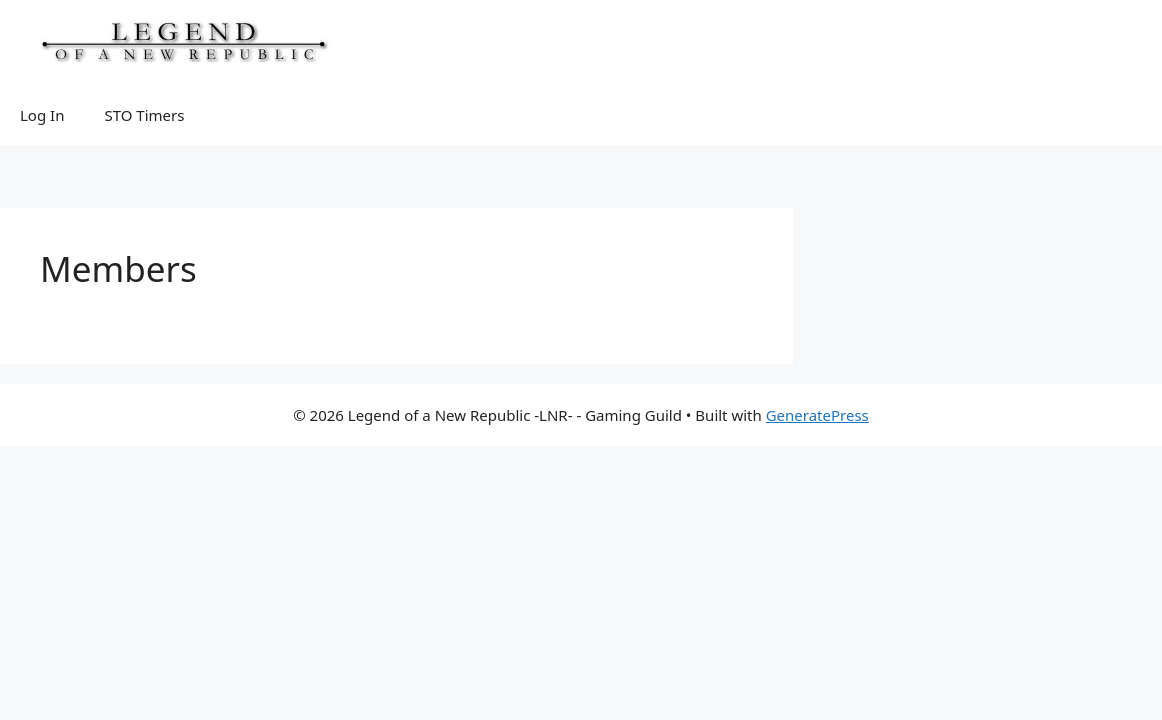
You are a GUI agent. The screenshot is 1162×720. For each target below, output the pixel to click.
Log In (42, 115)
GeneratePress (817, 415)
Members (118, 268)
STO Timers (144, 115)
